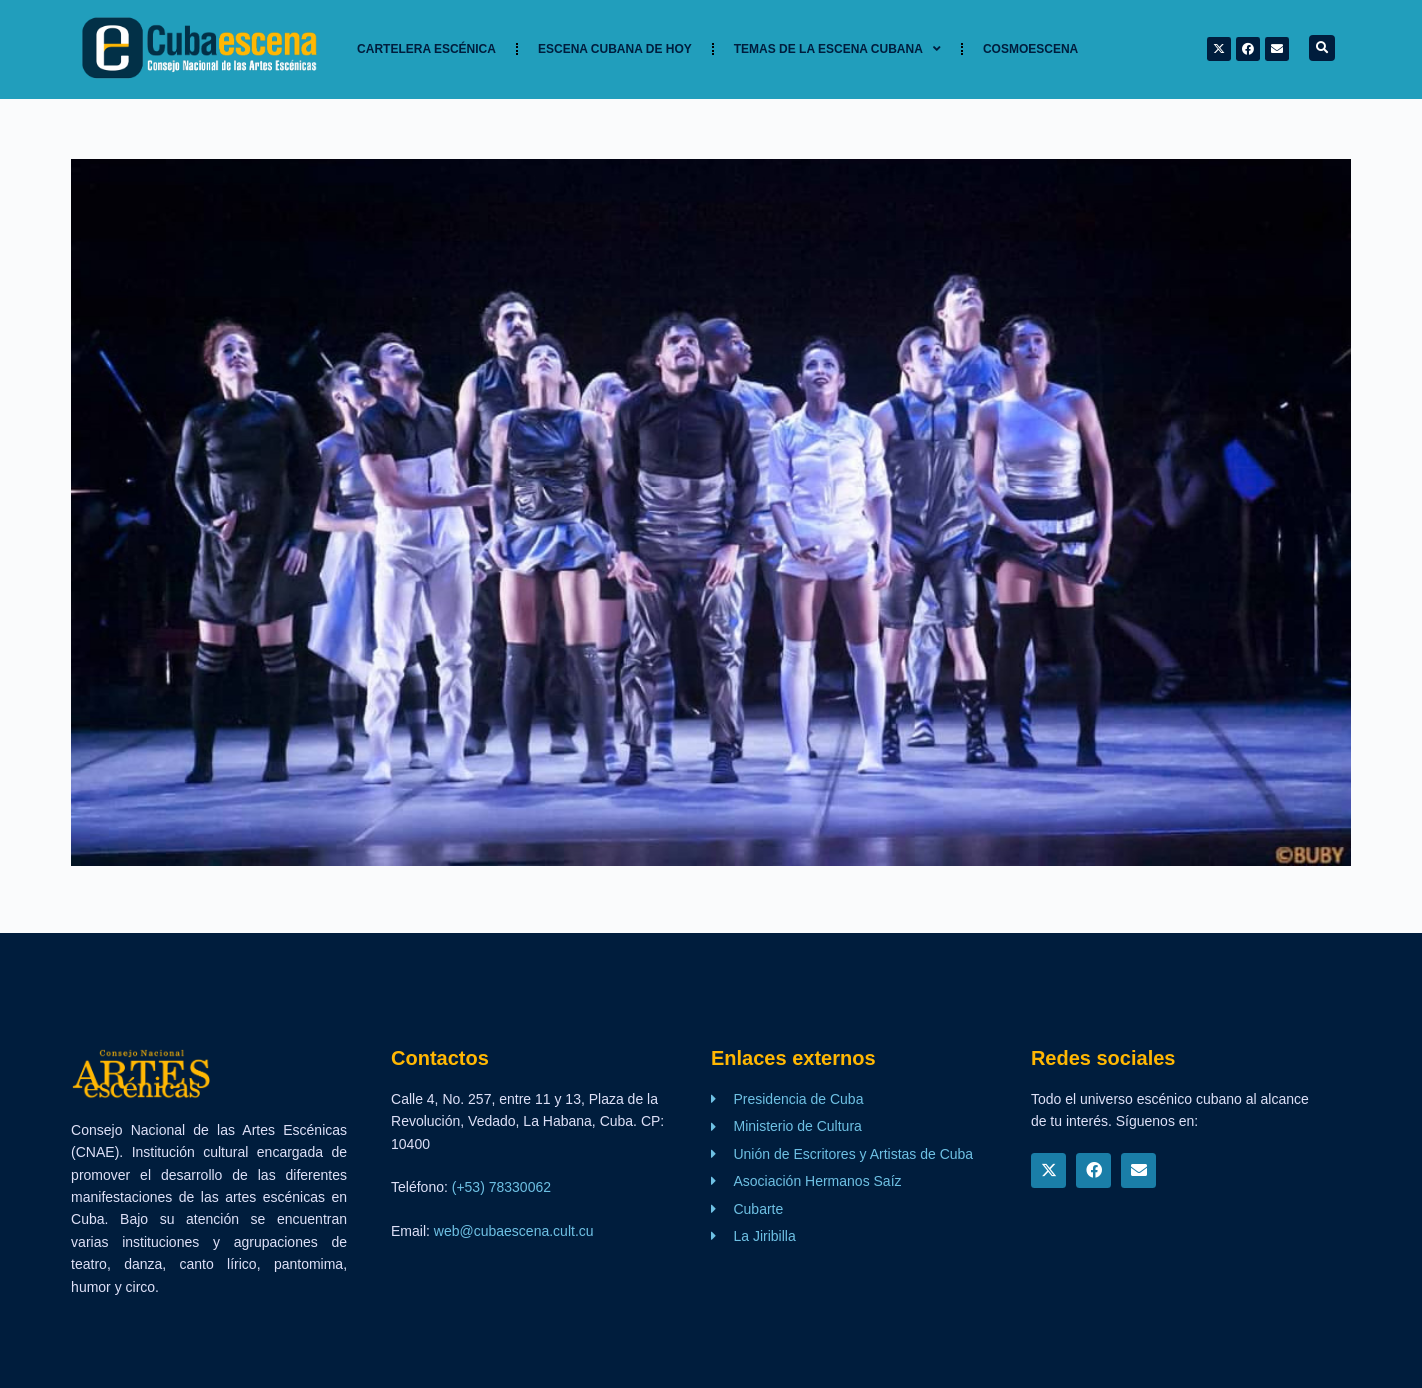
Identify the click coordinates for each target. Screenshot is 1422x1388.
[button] (1322, 48)
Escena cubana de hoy (615, 49)
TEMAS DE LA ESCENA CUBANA (837, 49)
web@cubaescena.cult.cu (514, 1231)
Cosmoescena (1030, 49)
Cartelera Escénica (426, 49)
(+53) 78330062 (501, 1187)
